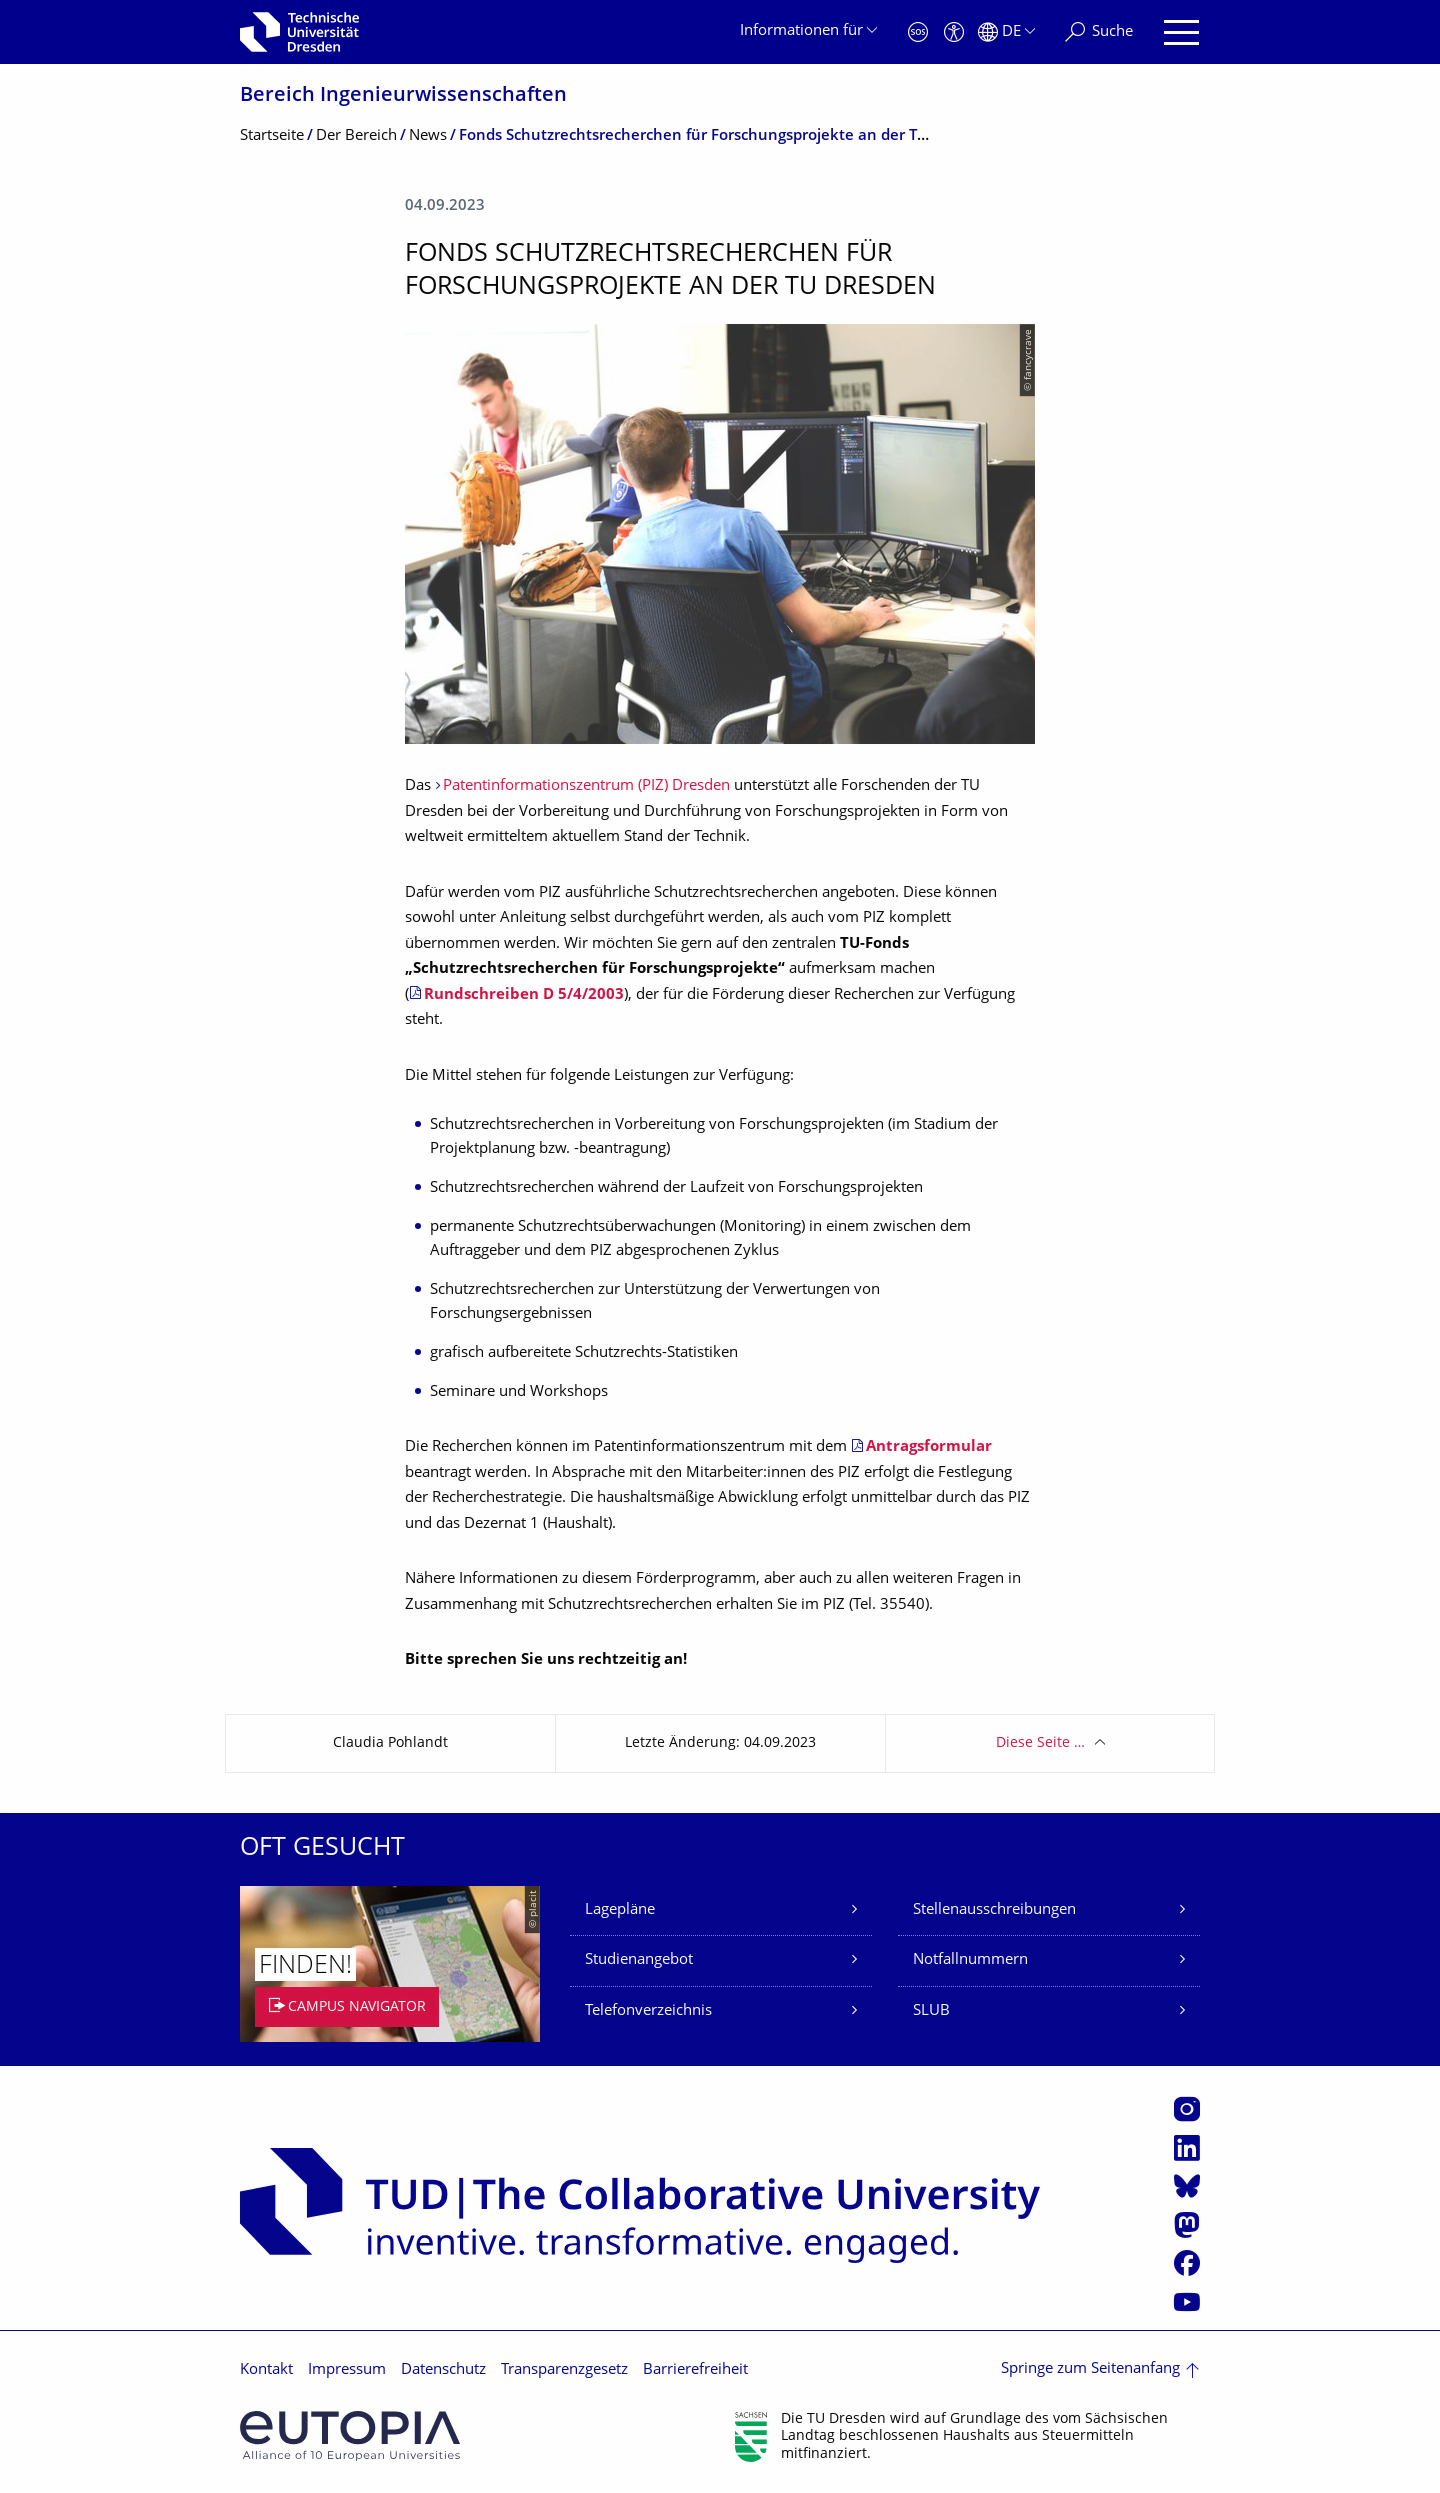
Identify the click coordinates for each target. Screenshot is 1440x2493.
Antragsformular (929, 1447)
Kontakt (266, 2370)
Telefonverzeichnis (648, 2011)
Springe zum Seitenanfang (1090, 2369)
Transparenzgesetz (564, 2370)
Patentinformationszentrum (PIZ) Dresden (586, 786)
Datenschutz (443, 2370)
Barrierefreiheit (695, 2370)
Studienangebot (639, 1960)
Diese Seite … (1040, 1743)
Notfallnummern (970, 1960)
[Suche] (1099, 32)
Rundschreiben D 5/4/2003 (524, 995)
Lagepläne (620, 1910)
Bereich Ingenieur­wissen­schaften (403, 96)
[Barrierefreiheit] (954, 32)
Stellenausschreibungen (994, 1910)
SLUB (931, 2011)
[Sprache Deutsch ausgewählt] (1006, 32)
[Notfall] (918, 32)
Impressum (347, 2370)
